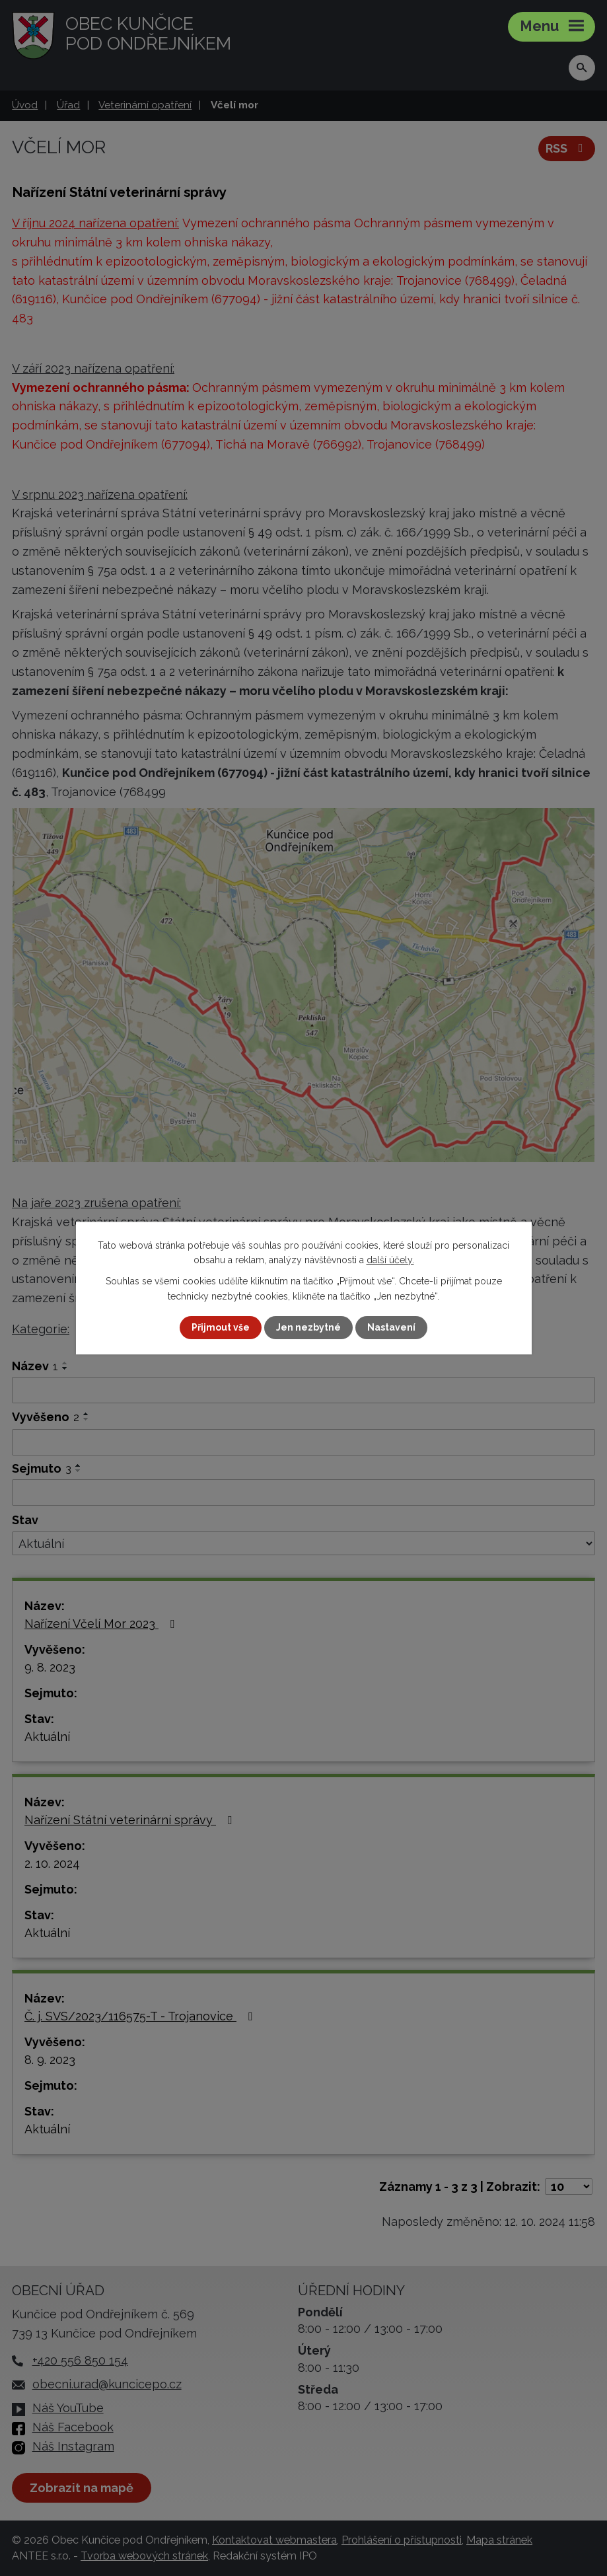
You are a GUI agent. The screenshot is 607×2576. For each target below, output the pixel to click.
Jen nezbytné (308, 1327)
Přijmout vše (221, 1327)
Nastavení (391, 1327)
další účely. (390, 1260)
